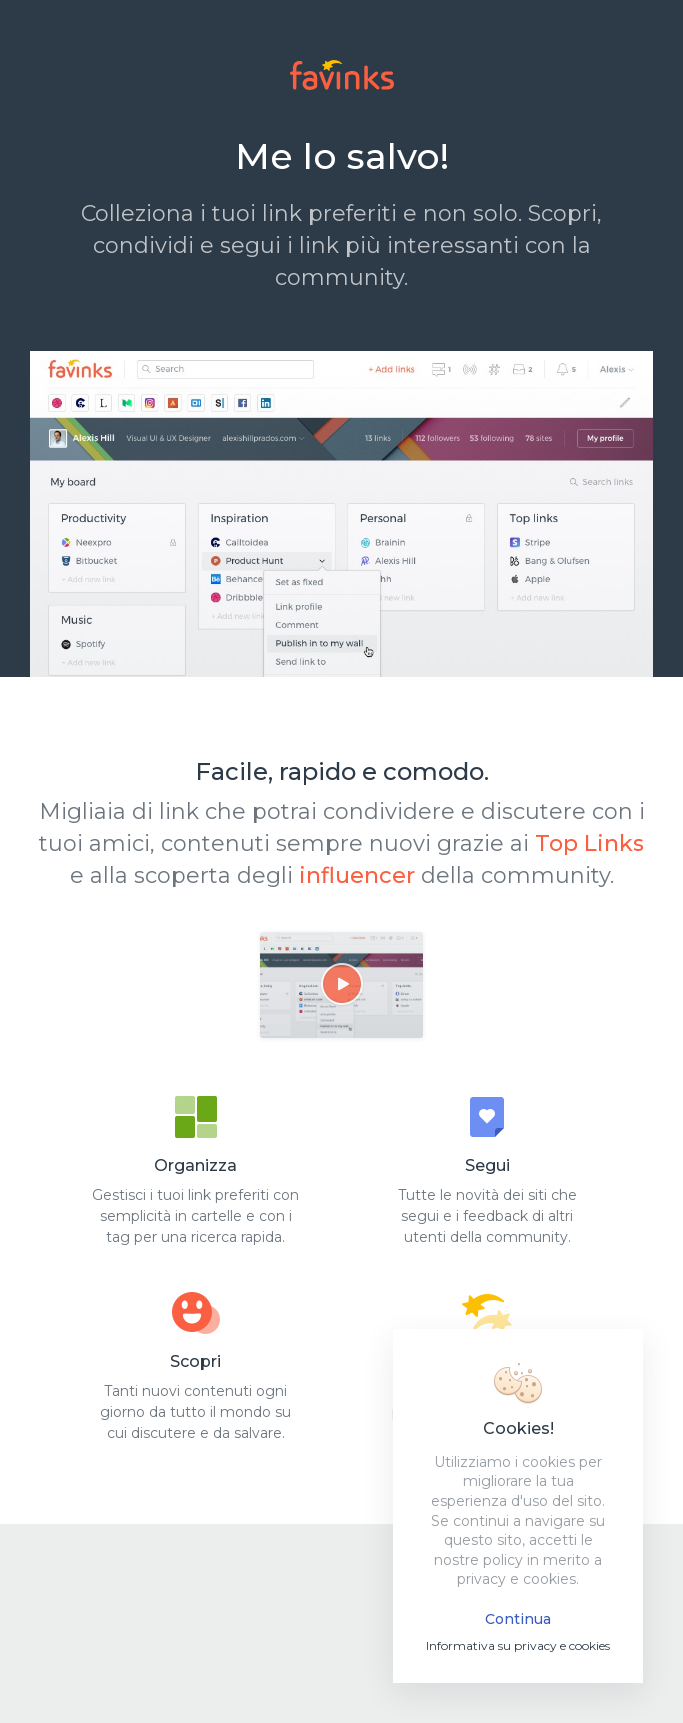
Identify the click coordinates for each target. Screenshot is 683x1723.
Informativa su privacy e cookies (518, 1645)
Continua (518, 1619)
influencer (357, 875)
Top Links (589, 843)
